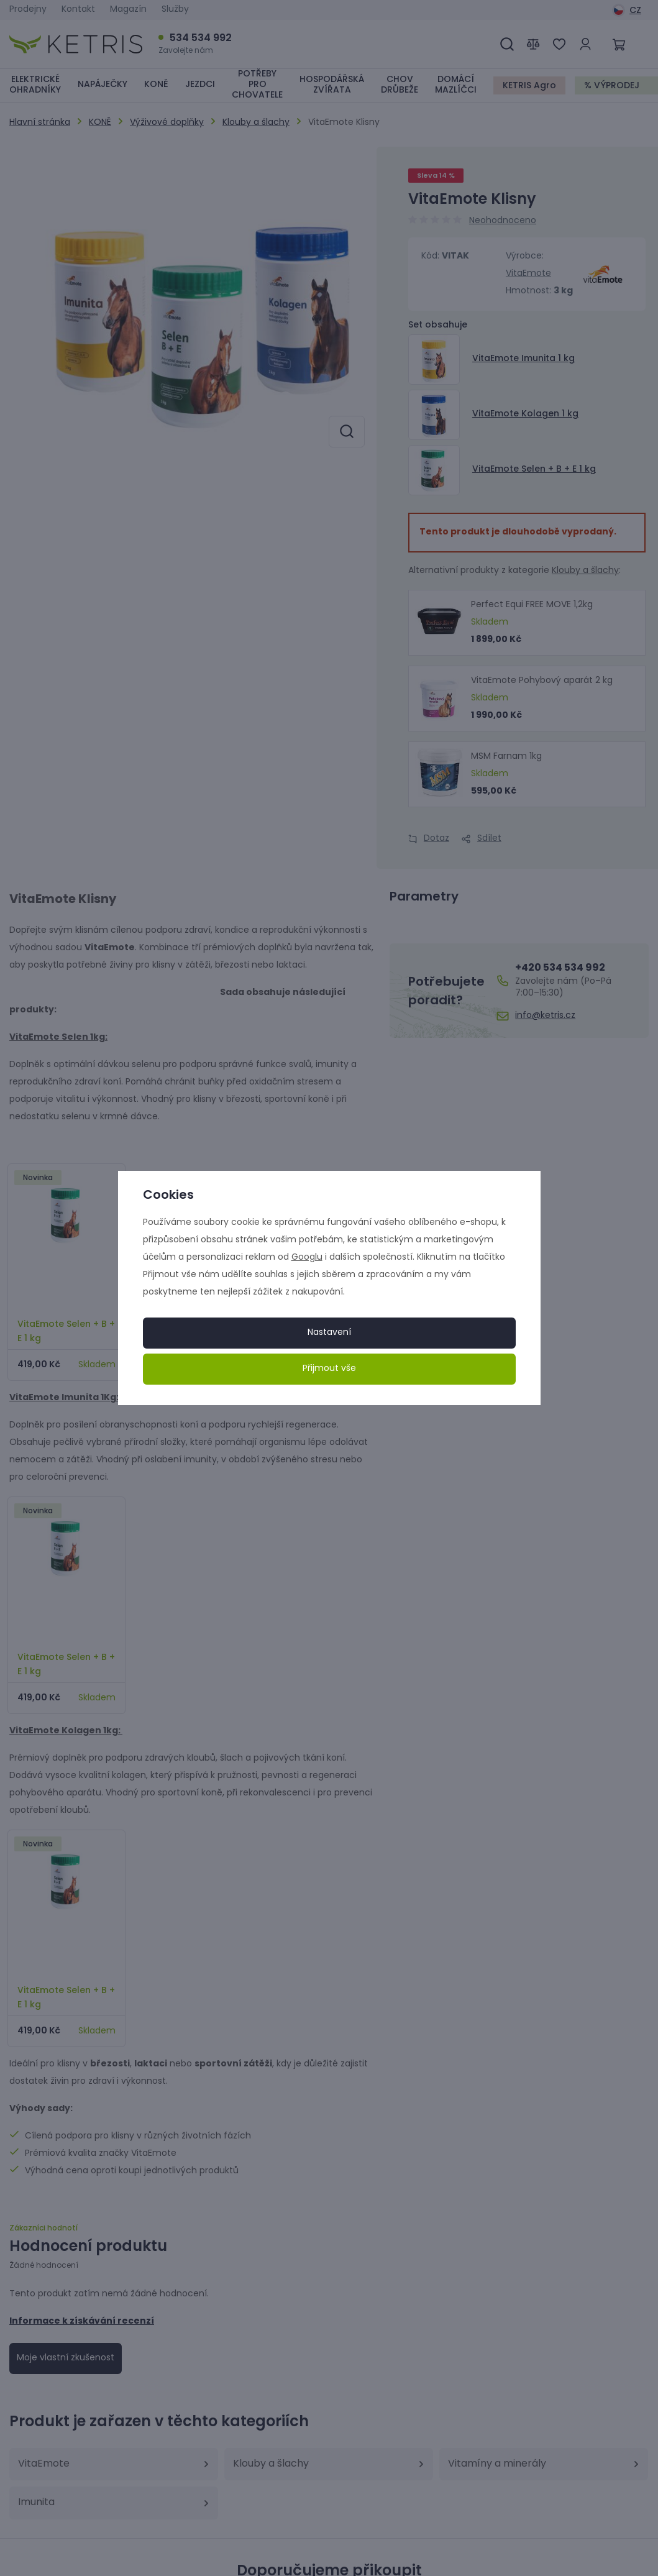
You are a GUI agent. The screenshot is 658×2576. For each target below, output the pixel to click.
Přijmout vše (329, 1368)
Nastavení (329, 1332)
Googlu (306, 1257)
